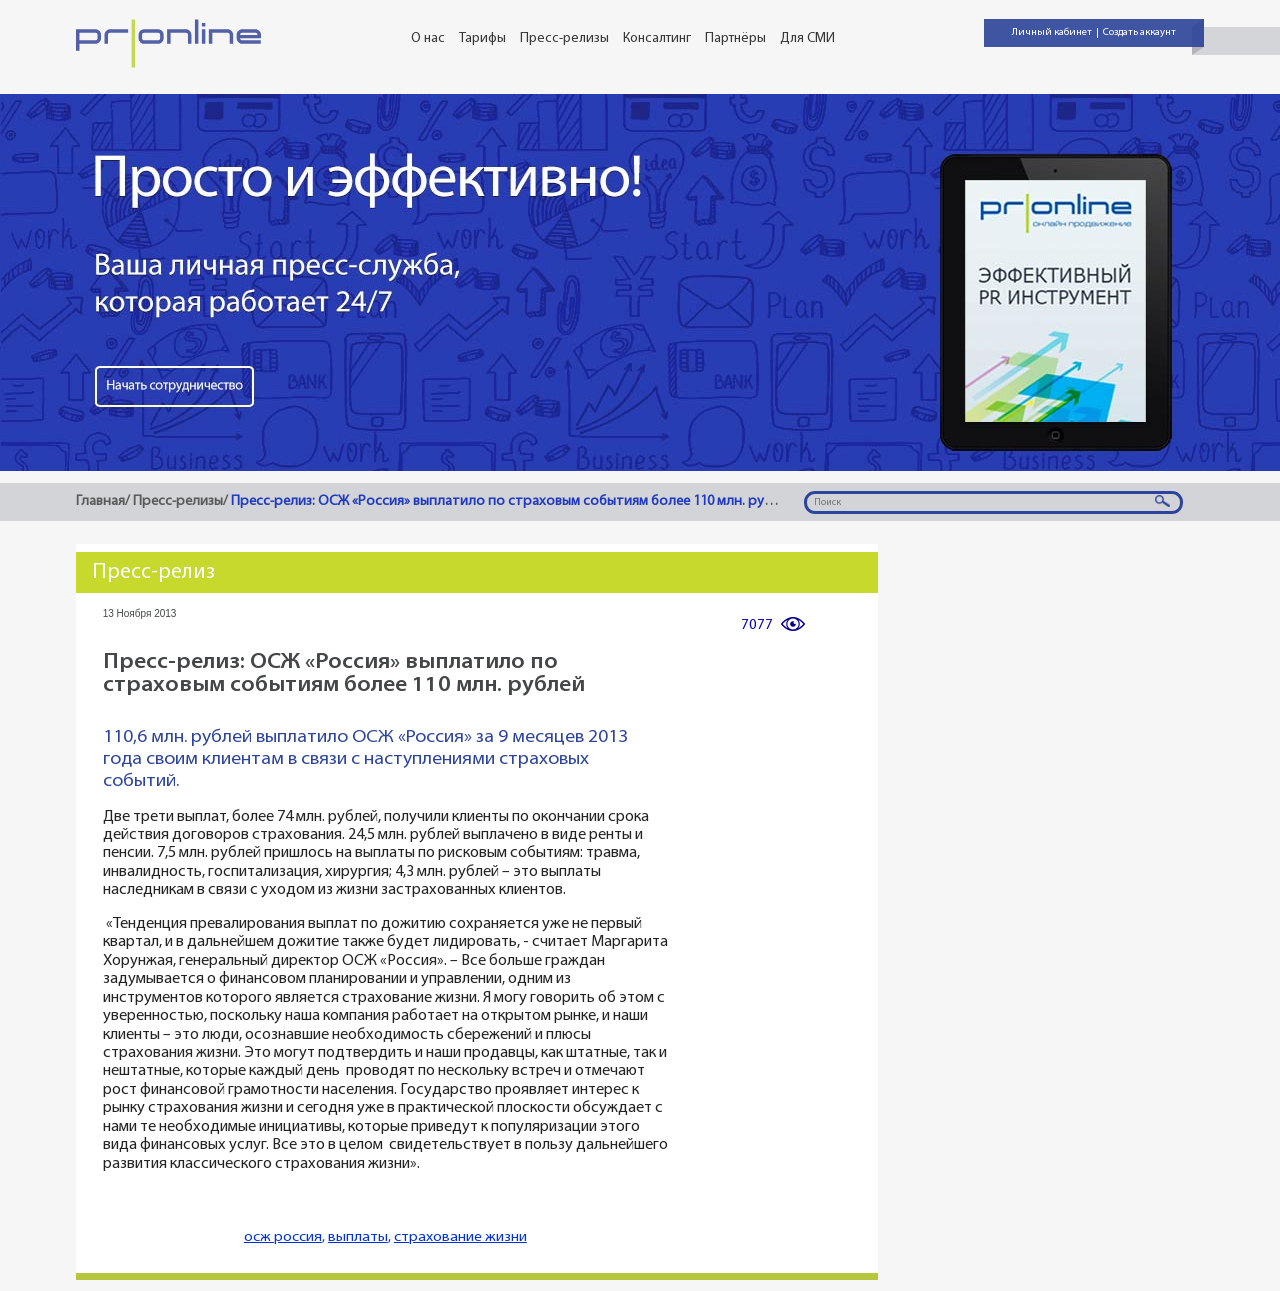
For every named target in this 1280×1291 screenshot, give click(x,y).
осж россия (283, 1237)
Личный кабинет (1052, 32)
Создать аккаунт (1139, 32)
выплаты (358, 1237)
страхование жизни (460, 1237)
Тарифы (482, 38)
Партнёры (735, 38)
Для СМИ (807, 38)
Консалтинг (657, 38)
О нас (428, 38)
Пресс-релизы (564, 38)
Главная (100, 501)
